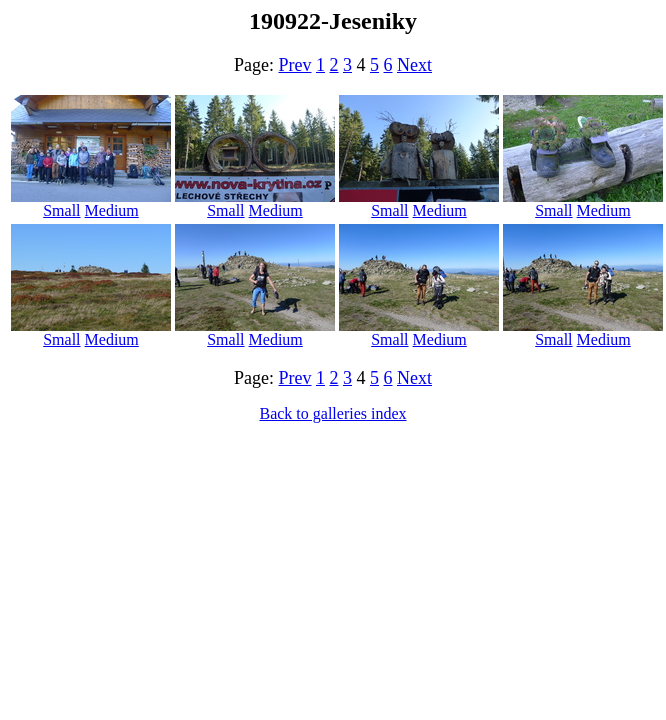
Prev (295, 65)
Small (61, 210)
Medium (112, 210)
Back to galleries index (332, 413)
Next (414, 65)
